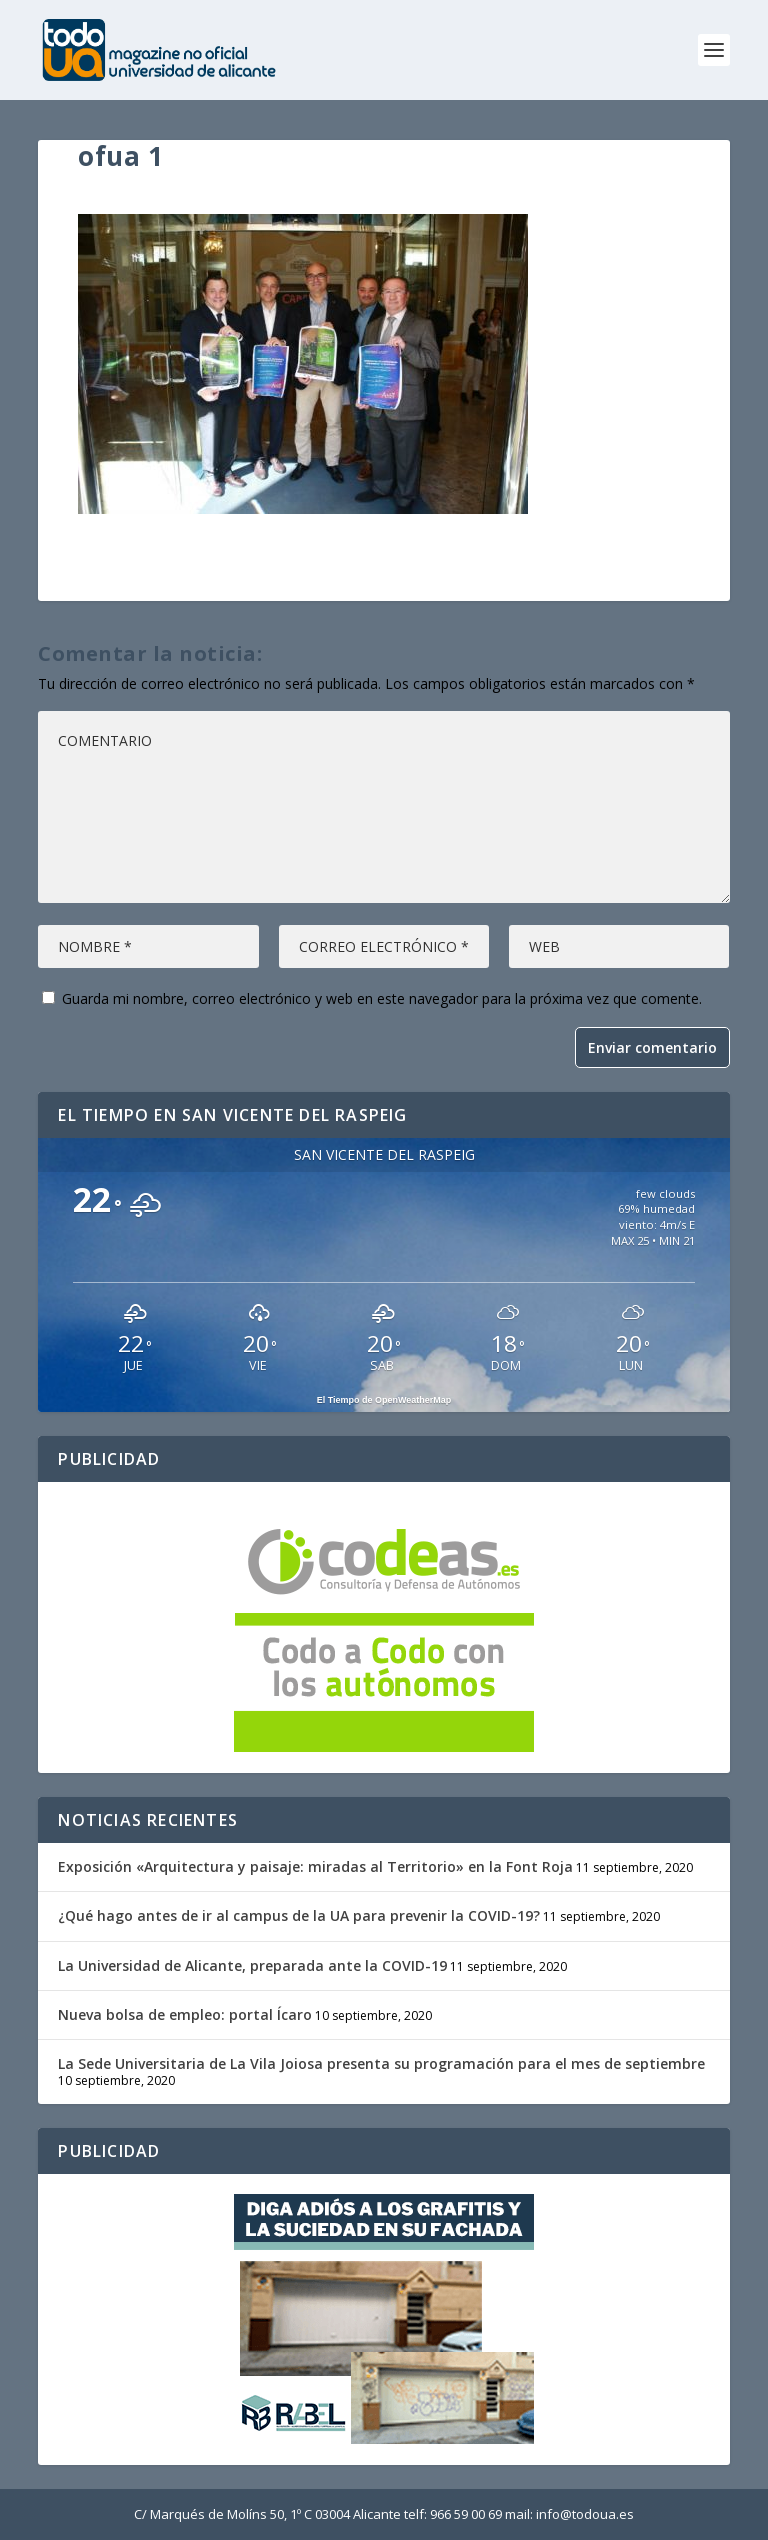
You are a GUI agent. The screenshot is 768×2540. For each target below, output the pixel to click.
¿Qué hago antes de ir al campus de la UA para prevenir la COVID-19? (299, 1915)
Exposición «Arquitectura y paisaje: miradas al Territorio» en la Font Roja (315, 1866)
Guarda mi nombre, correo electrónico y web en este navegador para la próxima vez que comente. (382, 998)
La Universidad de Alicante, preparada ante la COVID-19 (252, 1965)
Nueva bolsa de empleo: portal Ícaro (185, 2014)
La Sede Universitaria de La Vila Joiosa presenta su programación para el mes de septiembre (381, 2063)
